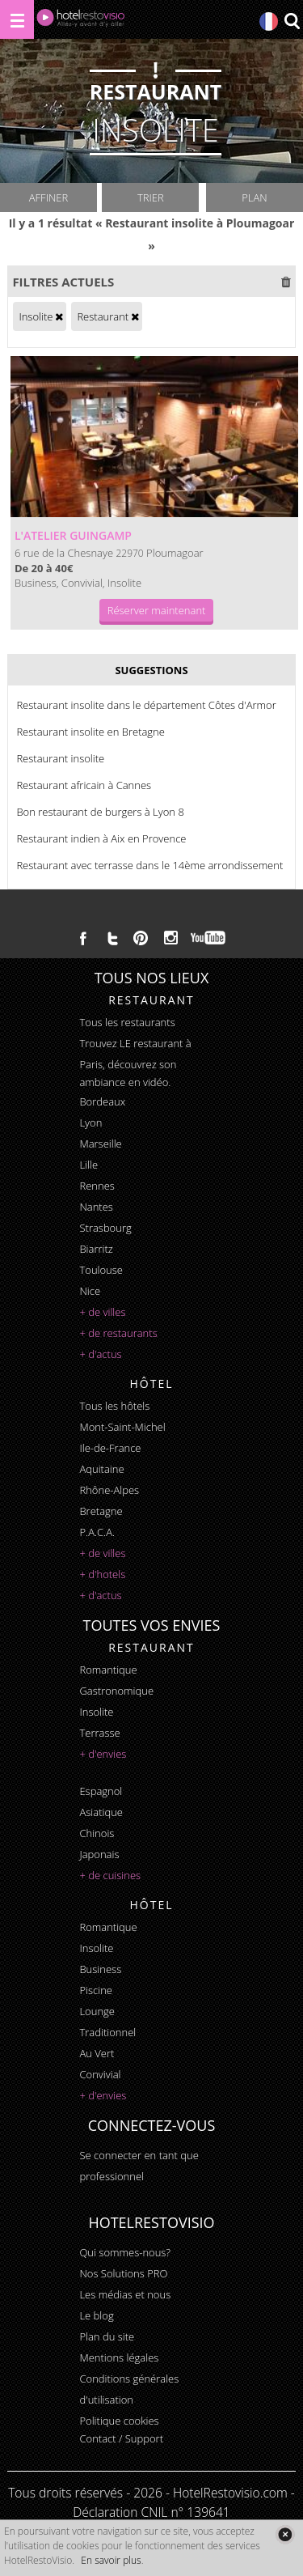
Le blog (96, 2315)
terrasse (99, 1732)
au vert (96, 2053)
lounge (97, 2011)
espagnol (100, 1791)
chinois (96, 1833)
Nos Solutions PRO (123, 2273)
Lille (88, 1164)
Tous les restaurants (127, 1022)
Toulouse (101, 1270)
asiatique (101, 1812)
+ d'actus (100, 1354)
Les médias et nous (124, 2294)
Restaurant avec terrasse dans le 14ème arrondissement (149, 865)
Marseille (100, 1143)
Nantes (95, 1206)
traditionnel (107, 2032)
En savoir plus (111, 2560)
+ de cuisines (110, 1875)
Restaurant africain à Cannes (83, 785)
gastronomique (116, 1690)
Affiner (48, 197)
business (100, 1969)
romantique (108, 1669)
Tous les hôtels (114, 1405)
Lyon (90, 1122)
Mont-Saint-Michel (122, 1427)
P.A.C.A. (97, 1532)
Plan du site (106, 2336)
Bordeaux (102, 1101)
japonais (99, 1854)
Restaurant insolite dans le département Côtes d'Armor (146, 705)
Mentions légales (118, 2357)
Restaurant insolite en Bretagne (90, 731)
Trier (150, 197)
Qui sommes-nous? (124, 2252)
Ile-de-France (110, 1448)
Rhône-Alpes (109, 1490)
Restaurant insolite (60, 758)
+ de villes (102, 1312)
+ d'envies (102, 1753)
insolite (96, 1711)
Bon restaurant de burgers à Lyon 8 (99, 811)
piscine (95, 1990)
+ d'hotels (102, 1574)
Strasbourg (105, 1227)
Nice (89, 1291)
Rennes (96, 1185)
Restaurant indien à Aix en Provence (101, 838)
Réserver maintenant (156, 610)
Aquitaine (101, 1469)
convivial (99, 2074)
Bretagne (100, 1511)
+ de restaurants (118, 1333)
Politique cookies (118, 2420)
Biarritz (95, 1248)
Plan (254, 197)
